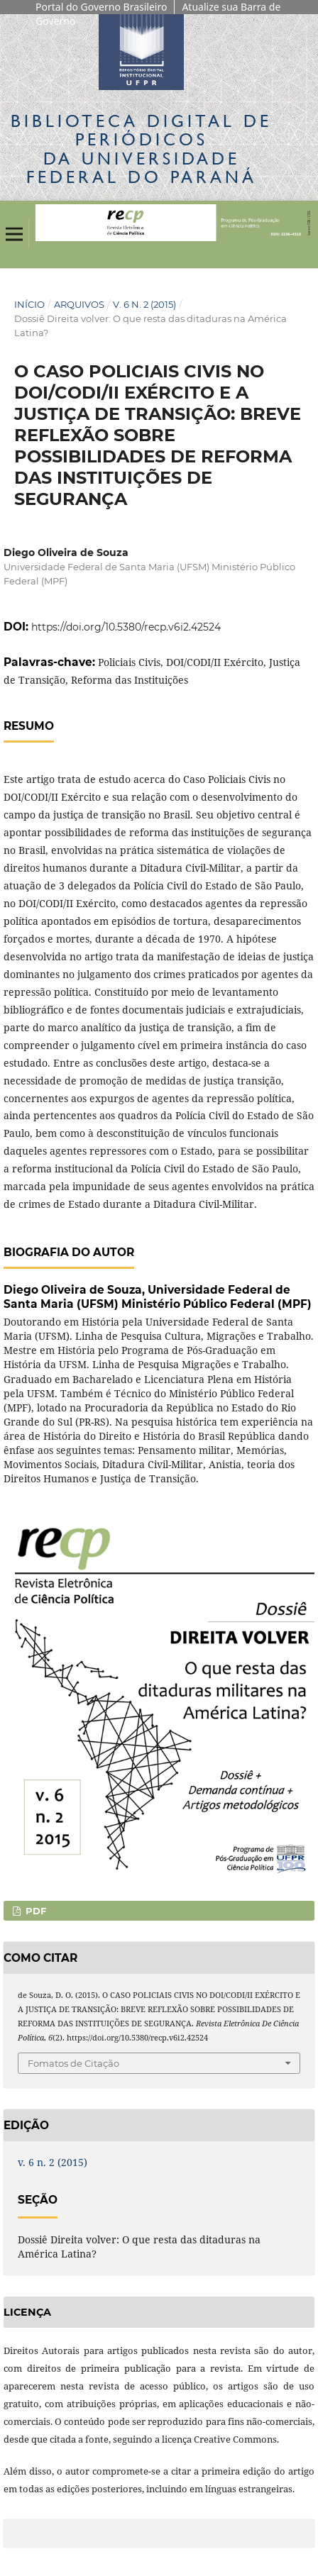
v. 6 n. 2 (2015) (144, 304)
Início (29, 304)
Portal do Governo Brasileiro (101, 6)
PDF (34, 1910)
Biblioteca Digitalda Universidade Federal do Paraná (141, 149)
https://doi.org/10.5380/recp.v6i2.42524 (126, 627)
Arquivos (79, 304)
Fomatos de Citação (73, 2063)
